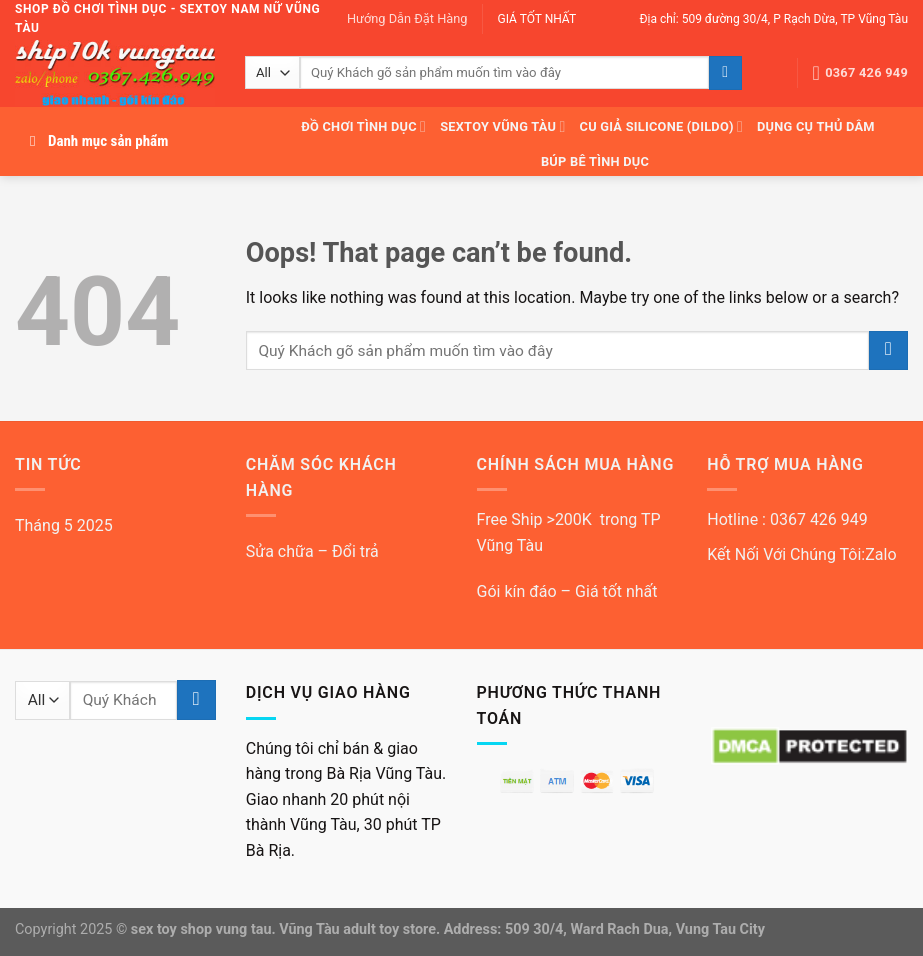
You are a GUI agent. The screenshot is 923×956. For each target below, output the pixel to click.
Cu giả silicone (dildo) (662, 126)
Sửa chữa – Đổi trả (312, 551)
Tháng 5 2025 (64, 525)
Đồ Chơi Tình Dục (363, 126)
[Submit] (725, 73)
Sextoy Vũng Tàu (502, 126)
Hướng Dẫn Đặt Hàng (407, 18)
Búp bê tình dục (595, 161)
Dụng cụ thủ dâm (816, 126)
